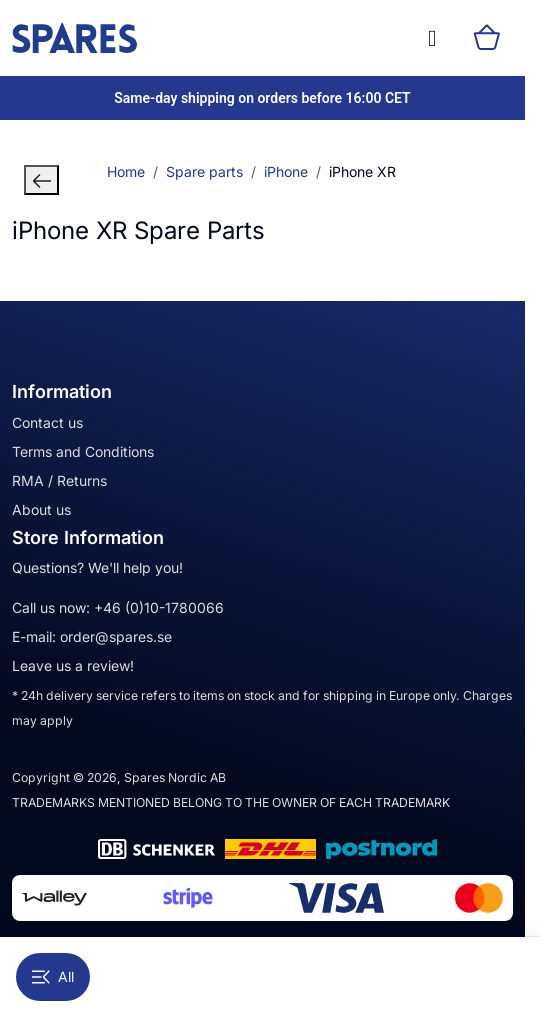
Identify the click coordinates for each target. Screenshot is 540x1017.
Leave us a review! (73, 665)
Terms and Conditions (83, 451)
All (53, 976)
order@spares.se (116, 636)
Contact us (47, 422)
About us (41, 509)
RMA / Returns (59, 480)
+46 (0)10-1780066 (159, 607)
